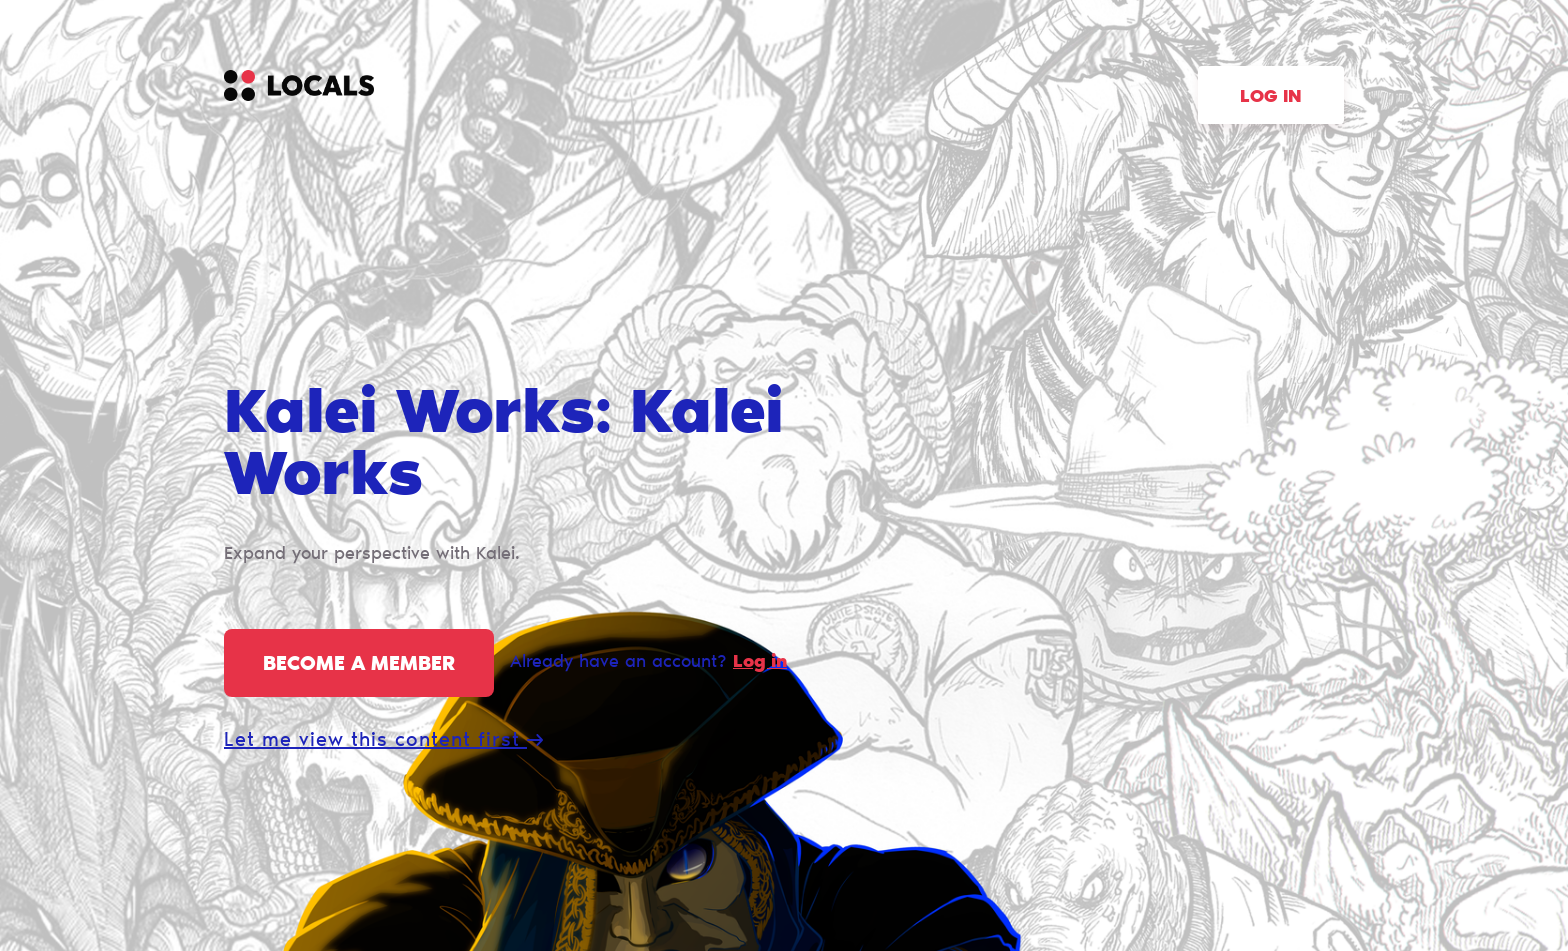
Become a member (359, 665)
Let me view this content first (383, 741)
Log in (1271, 98)
